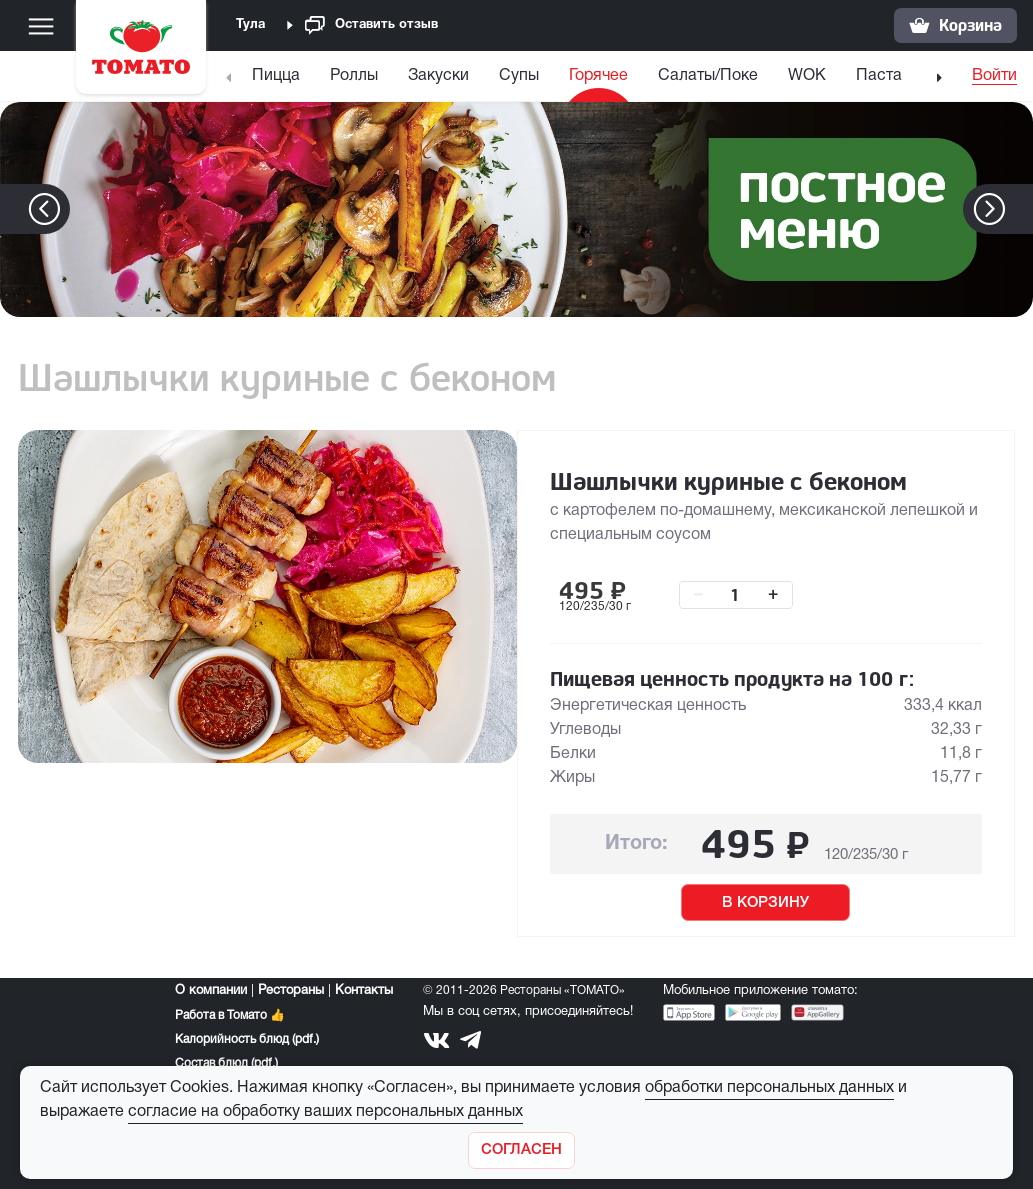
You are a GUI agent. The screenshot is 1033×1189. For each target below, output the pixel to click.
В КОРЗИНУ (765, 903)
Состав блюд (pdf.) (226, 1063)
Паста (879, 76)
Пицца (276, 76)
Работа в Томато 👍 (230, 1015)
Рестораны (291, 991)
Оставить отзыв (371, 25)
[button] (1019, 209)
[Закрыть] (521, 1150)
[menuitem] (278, 80)
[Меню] (41, 26)
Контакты (364, 991)
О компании (211, 991)
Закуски (438, 76)
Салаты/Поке (708, 76)
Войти (994, 76)
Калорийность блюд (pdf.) (247, 1039)
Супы (519, 76)
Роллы (354, 76)
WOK (807, 76)
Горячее (598, 76)
